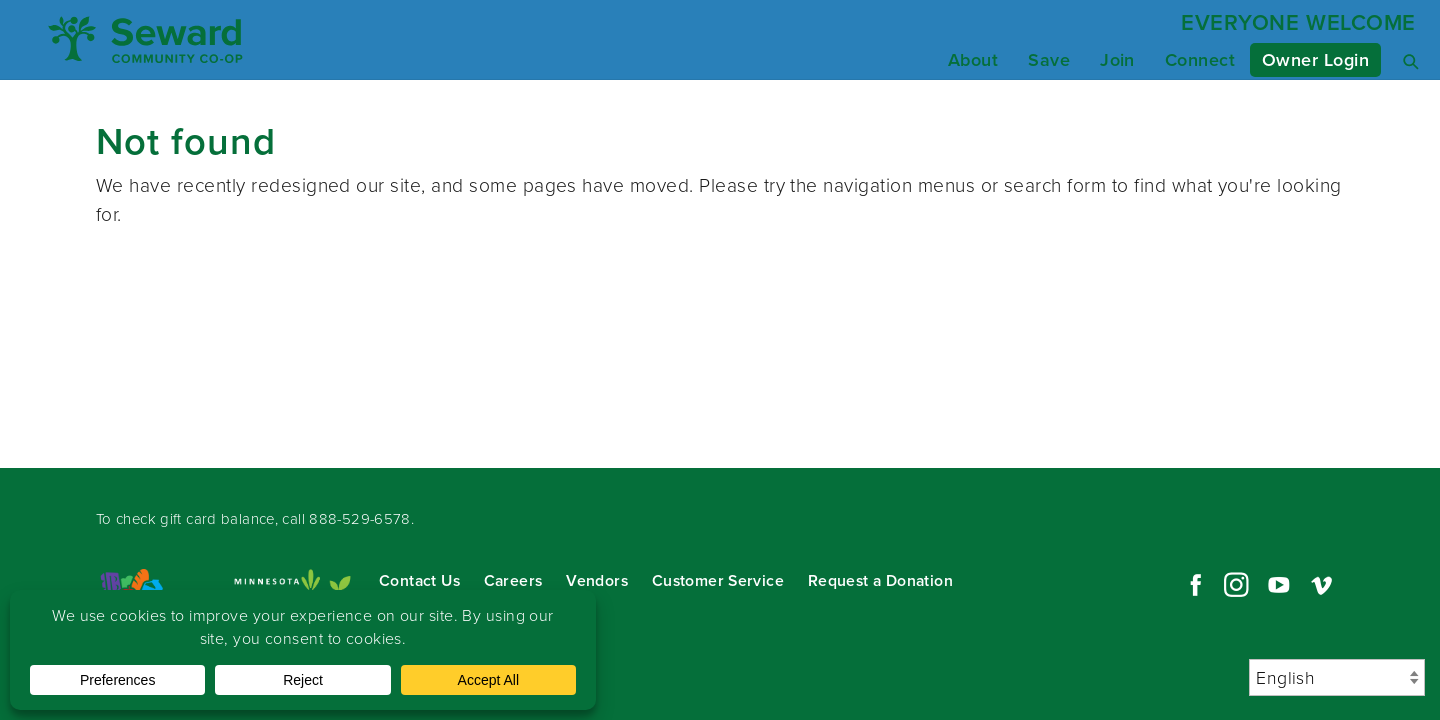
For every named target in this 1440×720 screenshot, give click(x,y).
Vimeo (1322, 585)
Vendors (597, 580)
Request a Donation (880, 580)
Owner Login (1315, 60)
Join (1117, 60)
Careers (513, 580)
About (973, 60)
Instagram (1236, 585)
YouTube (1279, 585)
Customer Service (718, 580)
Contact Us (419, 580)
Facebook (1193, 585)
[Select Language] (1337, 677)
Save (1049, 60)
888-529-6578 (360, 519)
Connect (1200, 60)
